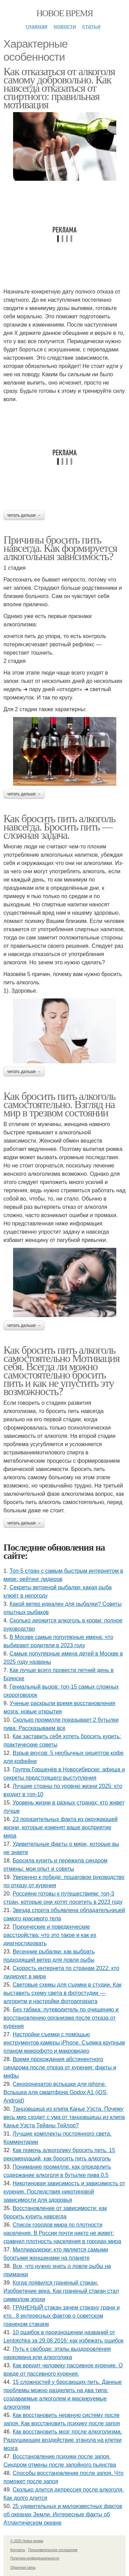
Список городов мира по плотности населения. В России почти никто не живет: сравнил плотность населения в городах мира (62, 2233)
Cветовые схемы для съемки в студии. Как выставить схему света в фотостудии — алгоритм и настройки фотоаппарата (62, 1993)
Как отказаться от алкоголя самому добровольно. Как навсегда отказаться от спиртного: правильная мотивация (59, 88)
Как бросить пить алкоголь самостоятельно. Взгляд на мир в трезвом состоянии (59, 1104)
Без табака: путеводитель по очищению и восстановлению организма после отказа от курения (61, 2018)
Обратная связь (23, 2567)
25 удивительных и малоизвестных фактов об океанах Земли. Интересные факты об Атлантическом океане (62, 2514)
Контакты (17, 2550)
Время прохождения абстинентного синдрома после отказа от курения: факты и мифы (59, 2067)
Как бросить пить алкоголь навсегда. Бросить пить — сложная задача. (59, 826)
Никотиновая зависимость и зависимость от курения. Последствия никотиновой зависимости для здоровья (64, 2191)
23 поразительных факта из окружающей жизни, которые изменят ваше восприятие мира (60, 1827)
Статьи (91, 26)
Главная (36, 26)
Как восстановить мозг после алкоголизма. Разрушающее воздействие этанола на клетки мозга (62, 2440)
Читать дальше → (24, 515)
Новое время (64, 13)
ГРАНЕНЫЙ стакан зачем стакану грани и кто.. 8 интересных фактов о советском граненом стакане (61, 2316)
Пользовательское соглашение (53, 2550)
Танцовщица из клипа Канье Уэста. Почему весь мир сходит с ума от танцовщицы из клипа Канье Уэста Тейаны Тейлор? (64, 2117)
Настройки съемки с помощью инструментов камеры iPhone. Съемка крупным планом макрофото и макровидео (64, 2042)
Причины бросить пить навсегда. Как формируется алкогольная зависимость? (60, 548)
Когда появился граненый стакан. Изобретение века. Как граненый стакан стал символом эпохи (61, 2291)
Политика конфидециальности (34, 2558)
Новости (65, 26)
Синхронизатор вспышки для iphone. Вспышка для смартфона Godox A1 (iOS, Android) (55, 2092)
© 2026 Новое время (26, 2541)
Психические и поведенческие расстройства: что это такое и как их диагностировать (49, 1935)
